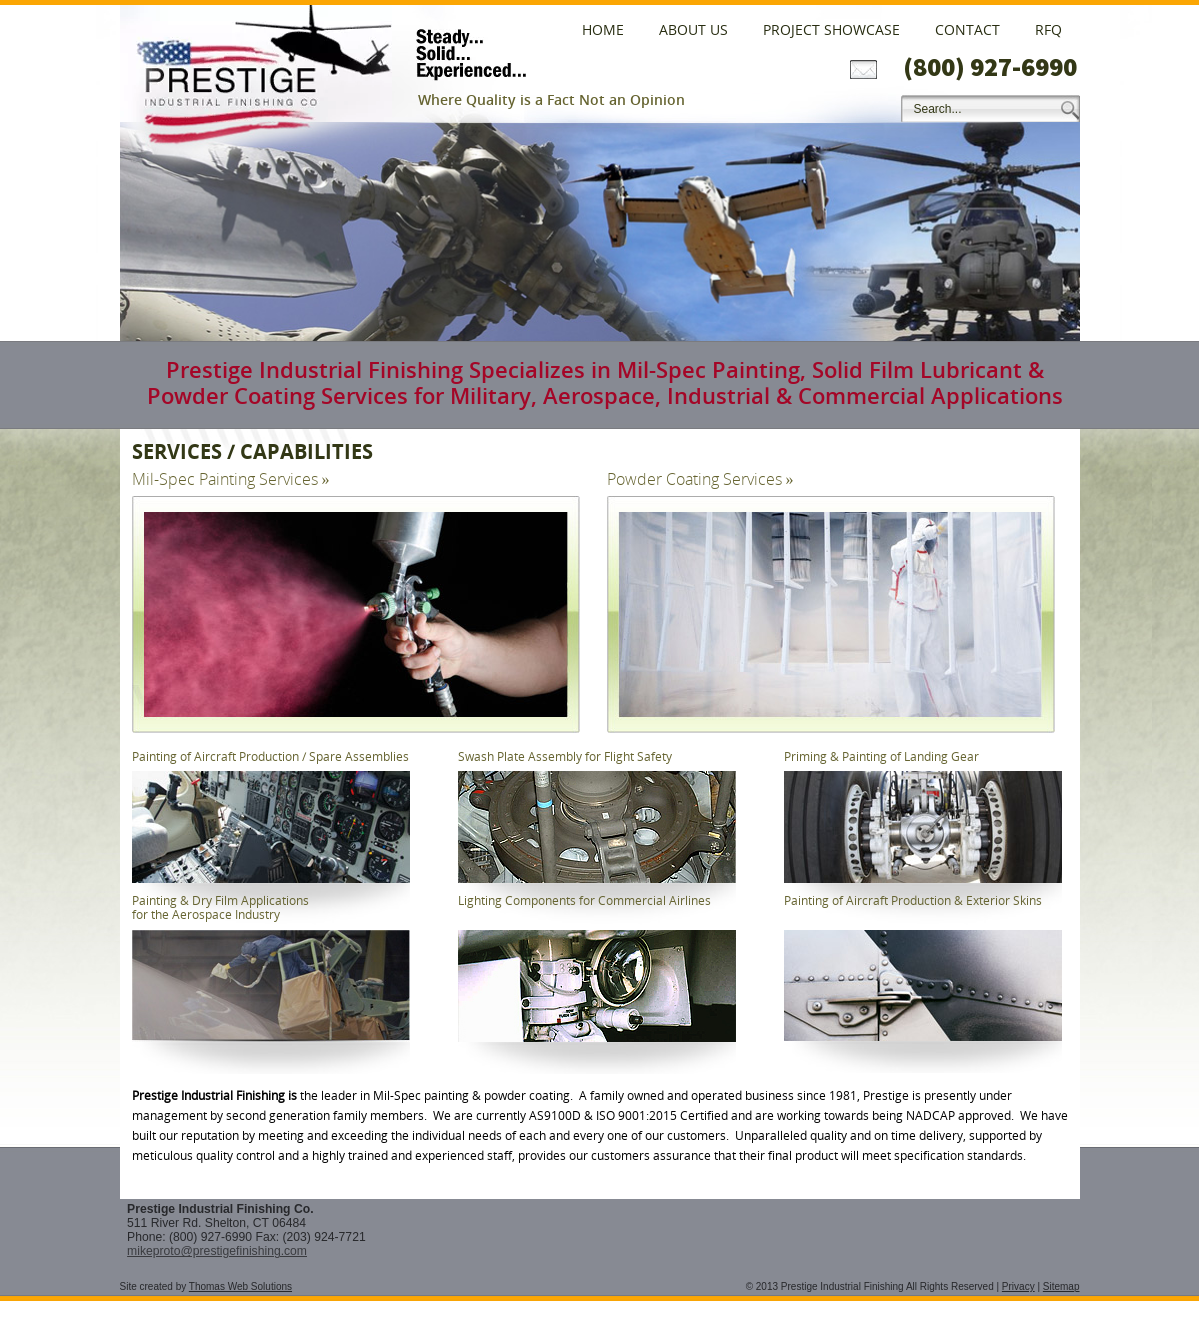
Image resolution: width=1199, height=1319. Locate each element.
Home (603, 29)
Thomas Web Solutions (240, 1286)
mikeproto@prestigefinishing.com (217, 1251)
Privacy (1018, 1286)
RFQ (1048, 29)
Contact (967, 29)
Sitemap (1061, 1286)
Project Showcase (831, 29)
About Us (693, 29)
